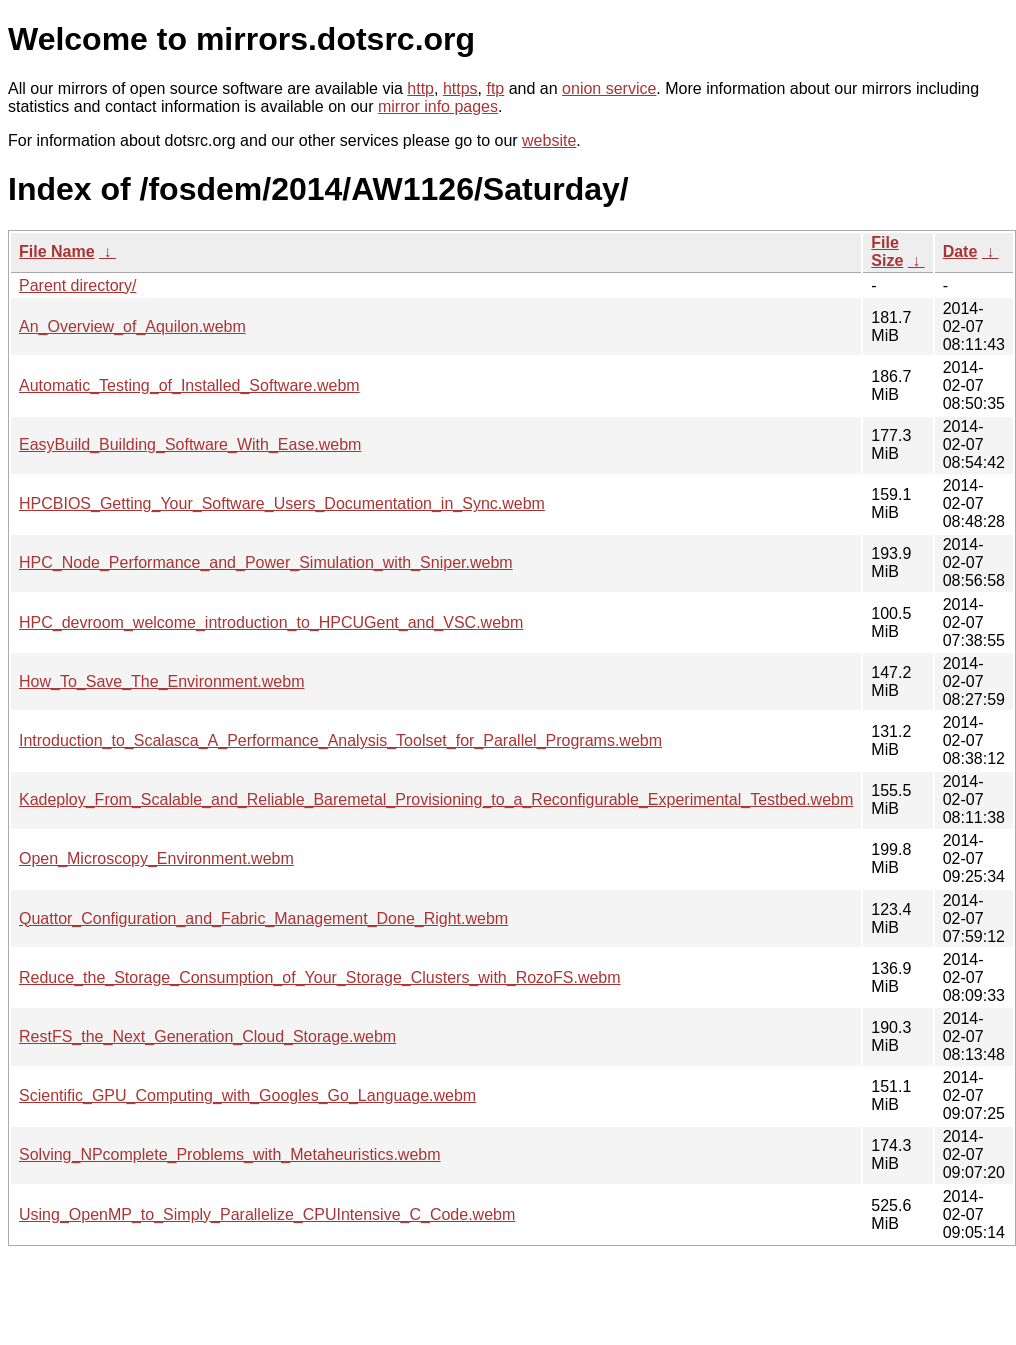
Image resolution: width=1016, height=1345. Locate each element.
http (420, 88)
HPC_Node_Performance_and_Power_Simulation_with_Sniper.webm (266, 562)
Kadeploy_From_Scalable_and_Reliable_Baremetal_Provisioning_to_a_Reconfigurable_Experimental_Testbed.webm (436, 799)
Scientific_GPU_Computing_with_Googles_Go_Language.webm (247, 1095)
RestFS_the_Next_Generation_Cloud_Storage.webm (207, 1036)
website (549, 140)
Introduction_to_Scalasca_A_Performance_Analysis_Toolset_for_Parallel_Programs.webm (340, 740)
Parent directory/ (77, 285)
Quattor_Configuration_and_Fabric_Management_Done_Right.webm (263, 918)
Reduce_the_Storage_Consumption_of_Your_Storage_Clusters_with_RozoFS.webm (320, 977)
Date (960, 251)
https (460, 88)
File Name (57, 251)
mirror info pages (438, 106)
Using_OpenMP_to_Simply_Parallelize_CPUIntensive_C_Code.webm (267, 1214)
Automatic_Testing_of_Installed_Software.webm (189, 385)
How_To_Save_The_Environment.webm (161, 681)
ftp (495, 88)
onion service (609, 88)
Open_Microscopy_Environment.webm (156, 858)
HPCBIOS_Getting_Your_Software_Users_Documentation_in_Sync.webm (282, 503)
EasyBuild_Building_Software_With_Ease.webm (190, 444)
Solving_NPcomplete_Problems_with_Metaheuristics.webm (230, 1154)
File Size (887, 251)
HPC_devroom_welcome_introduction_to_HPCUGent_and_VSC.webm (271, 622)
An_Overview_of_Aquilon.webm (132, 326)
